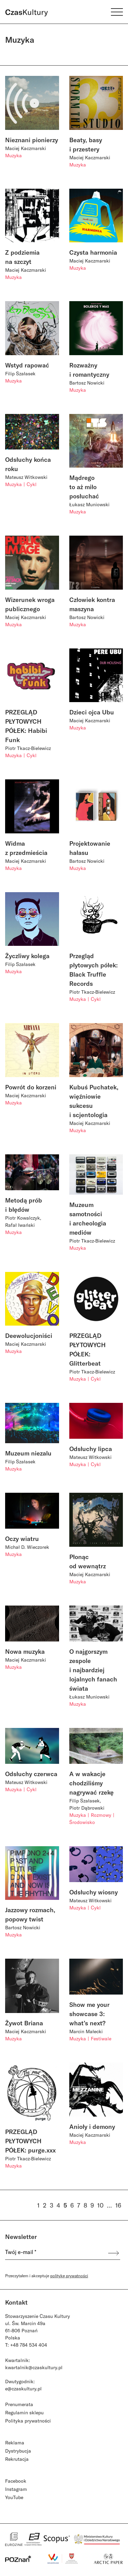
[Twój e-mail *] (56, 2253)
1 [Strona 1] (38, 2205)
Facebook (15, 2481)
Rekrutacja (17, 2459)
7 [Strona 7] (78, 2205)
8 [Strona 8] (85, 2205)
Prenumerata (19, 2404)
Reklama (14, 2442)
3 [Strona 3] (51, 2205)
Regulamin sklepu (24, 2412)
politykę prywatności (69, 2275)
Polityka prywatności (28, 2421)
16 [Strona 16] (118, 2205)
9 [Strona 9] (92, 2205)
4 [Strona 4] (58, 2205)
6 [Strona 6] (72, 2205)
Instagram (16, 2489)
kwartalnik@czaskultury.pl (33, 2367)
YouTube (14, 2497)
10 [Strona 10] (100, 2205)
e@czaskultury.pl (23, 2388)
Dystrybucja (18, 2451)
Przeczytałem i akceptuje (46, 2275)
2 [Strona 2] (44, 2205)
